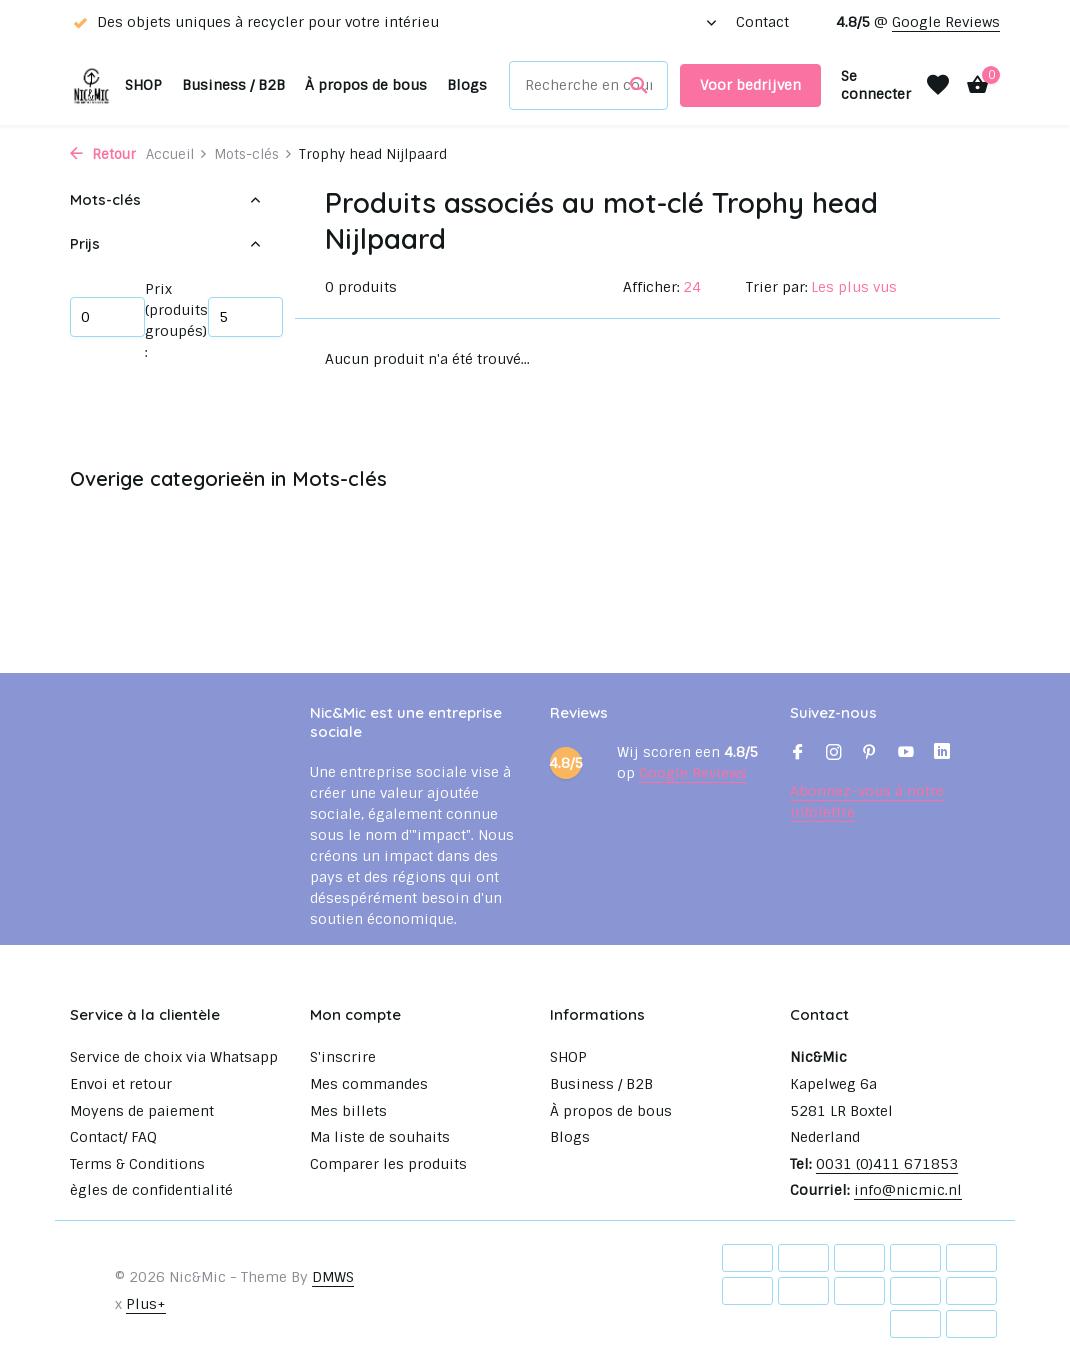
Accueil (177, 154)
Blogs (467, 85)
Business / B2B (233, 85)
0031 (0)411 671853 (887, 1164)
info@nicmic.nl (908, 1190)
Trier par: (777, 287)
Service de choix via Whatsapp (174, 1057)
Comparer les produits (388, 1164)
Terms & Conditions (137, 1164)
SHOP (143, 85)
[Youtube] (906, 754)
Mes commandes (369, 1084)
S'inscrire (343, 1057)
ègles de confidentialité (151, 1190)
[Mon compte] (876, 85)
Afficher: (651, 287)
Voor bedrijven (750, 85)
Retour (103, 154)
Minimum (107, 317)
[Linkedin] (942, 754)
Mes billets (348, 1111)
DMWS (333, 1277)
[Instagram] (834, 754)
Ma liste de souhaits (380, 1137)
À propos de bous (366, 85)
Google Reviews (946, 22)
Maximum (245, 317)
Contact (762, 22)
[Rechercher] (588, 85)
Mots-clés (253, 154)
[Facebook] (798, 754)
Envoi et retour (121, 1084)
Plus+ (146, 1304)
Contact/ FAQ (113, 1137)
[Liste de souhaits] (938, 85)
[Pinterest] (870, 754)
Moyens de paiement (142, 1111)
